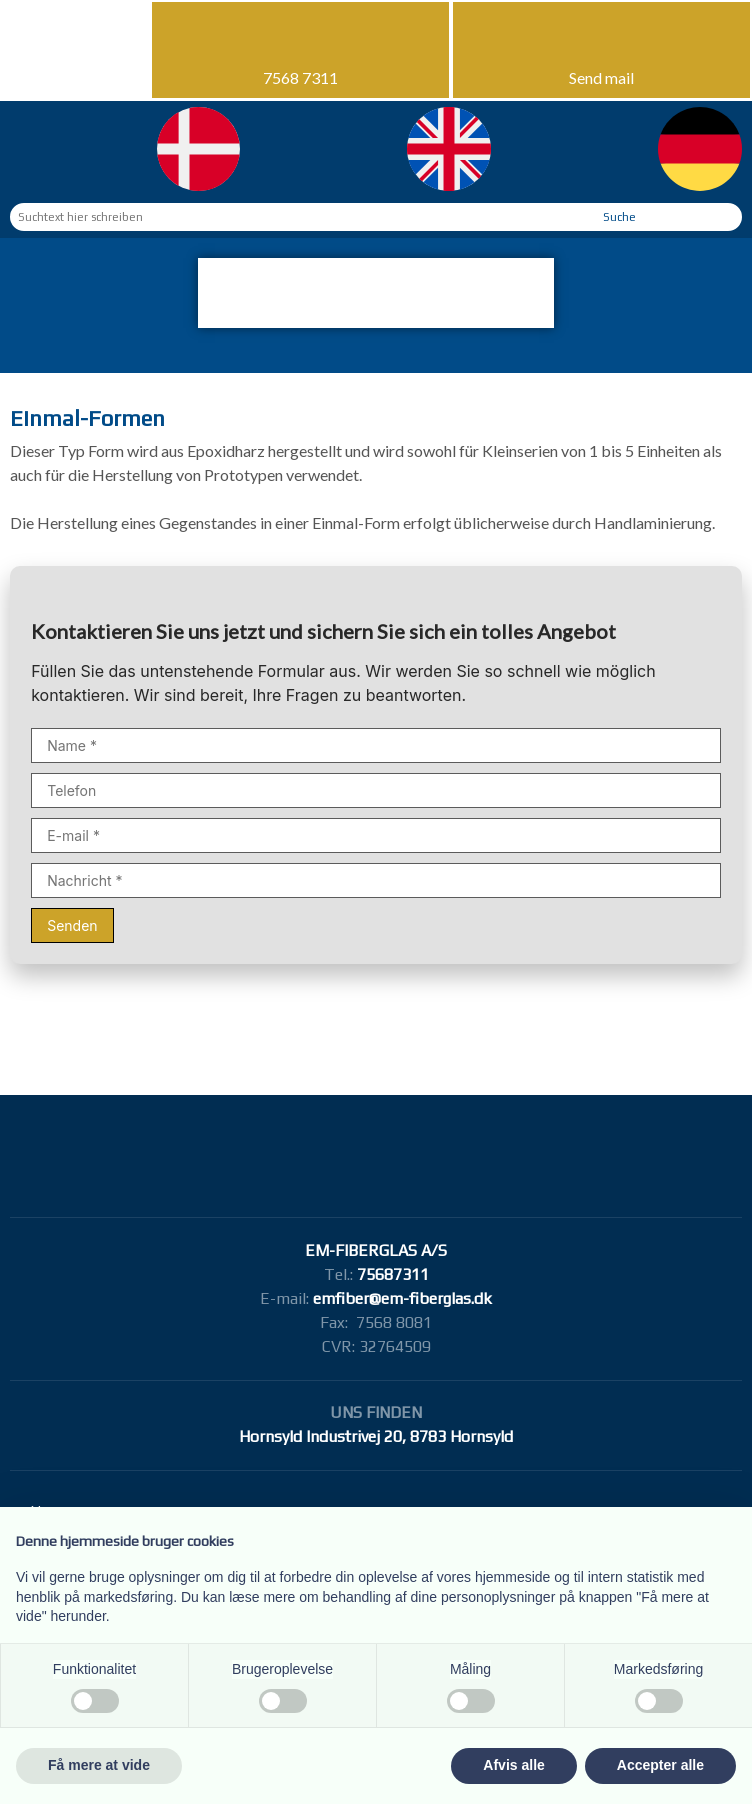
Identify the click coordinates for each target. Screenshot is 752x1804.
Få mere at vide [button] (99, 1765)
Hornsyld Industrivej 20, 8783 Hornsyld (376, 1436)
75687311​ (393, 1274)
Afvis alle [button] (513, 1765)
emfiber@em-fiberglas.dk (402, 1298)
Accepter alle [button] (660, 1765)
